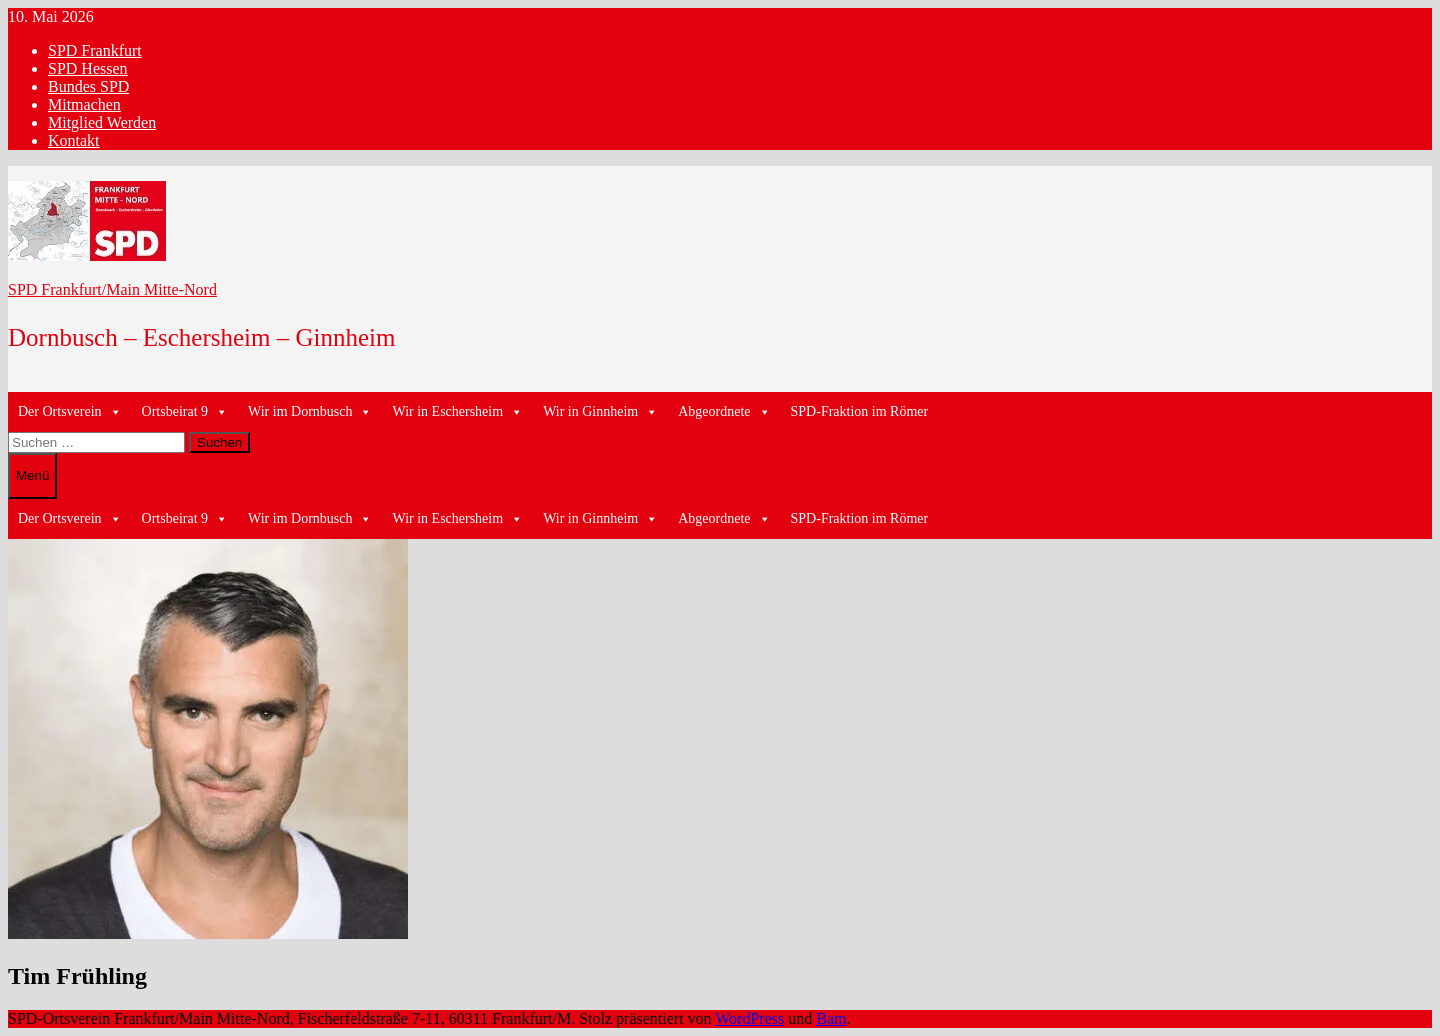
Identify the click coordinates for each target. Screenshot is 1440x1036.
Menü (32, 475)
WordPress (749, 1018)
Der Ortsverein (70, 412)
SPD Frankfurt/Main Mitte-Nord (112, 289)
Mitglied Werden (102, 122)
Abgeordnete (724, 412)
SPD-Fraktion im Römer (860, 411)
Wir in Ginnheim (600, 412)
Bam (831, 1018)
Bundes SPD (88, 86)
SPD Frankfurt (95, 50)
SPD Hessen (88, 68)
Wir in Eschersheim (457, 412)
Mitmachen (84, 104)
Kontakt (74, 140)
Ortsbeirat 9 (185, 412)
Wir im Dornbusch (310, 412)
